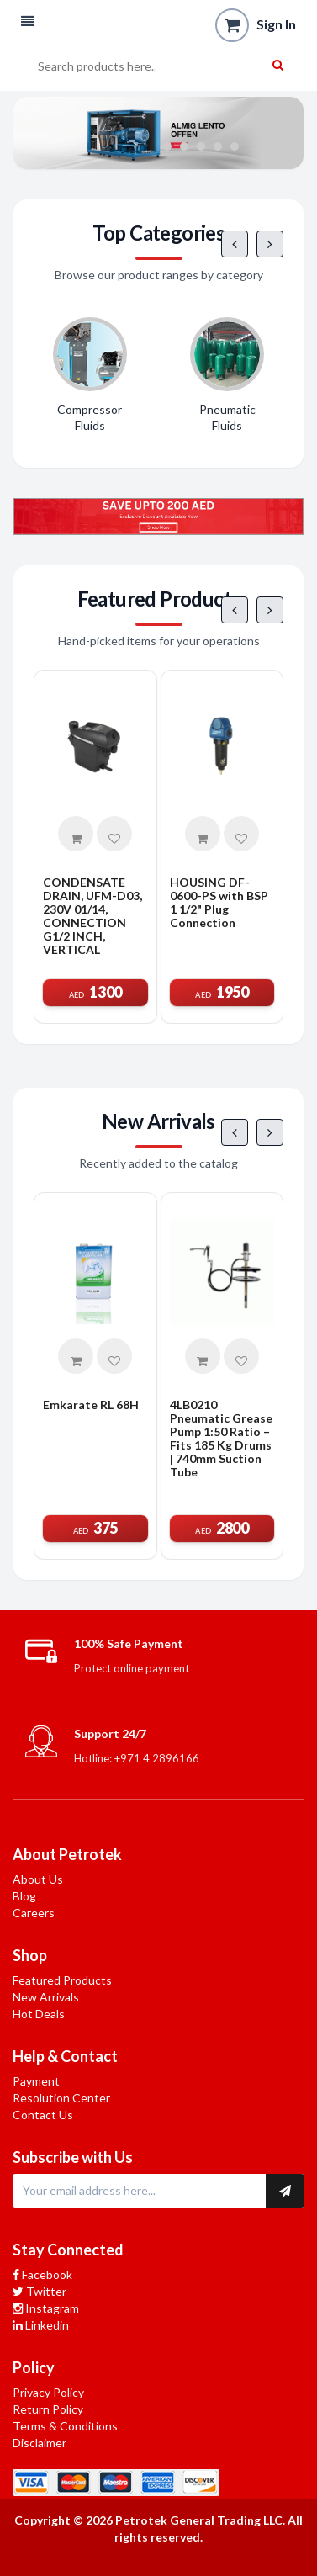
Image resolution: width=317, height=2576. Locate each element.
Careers (34, 1912)
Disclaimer (39, 2443)
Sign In (276, 24)
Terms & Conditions (65, 2426)
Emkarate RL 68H (91, 1405)
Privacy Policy (48, 2392)
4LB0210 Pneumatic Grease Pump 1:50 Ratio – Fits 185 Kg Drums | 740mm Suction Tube (221, 1438)
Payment (36, 2081)
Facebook (42, 2274)
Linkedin (41, 2325)
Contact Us (43, 2114)
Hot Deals (39, 2013)
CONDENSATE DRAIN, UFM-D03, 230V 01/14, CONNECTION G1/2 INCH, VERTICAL (92, 916)
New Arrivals (46, 1997)
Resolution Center (61, 2098)
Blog (24, 1896)
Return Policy (48, 2409)
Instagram (46, 2308)
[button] (27, 21)
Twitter (39, 2291)
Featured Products (62, 1980)
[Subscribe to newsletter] (285, 2191)
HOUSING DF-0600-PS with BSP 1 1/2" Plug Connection (219, 903)
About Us (38, 1879)
